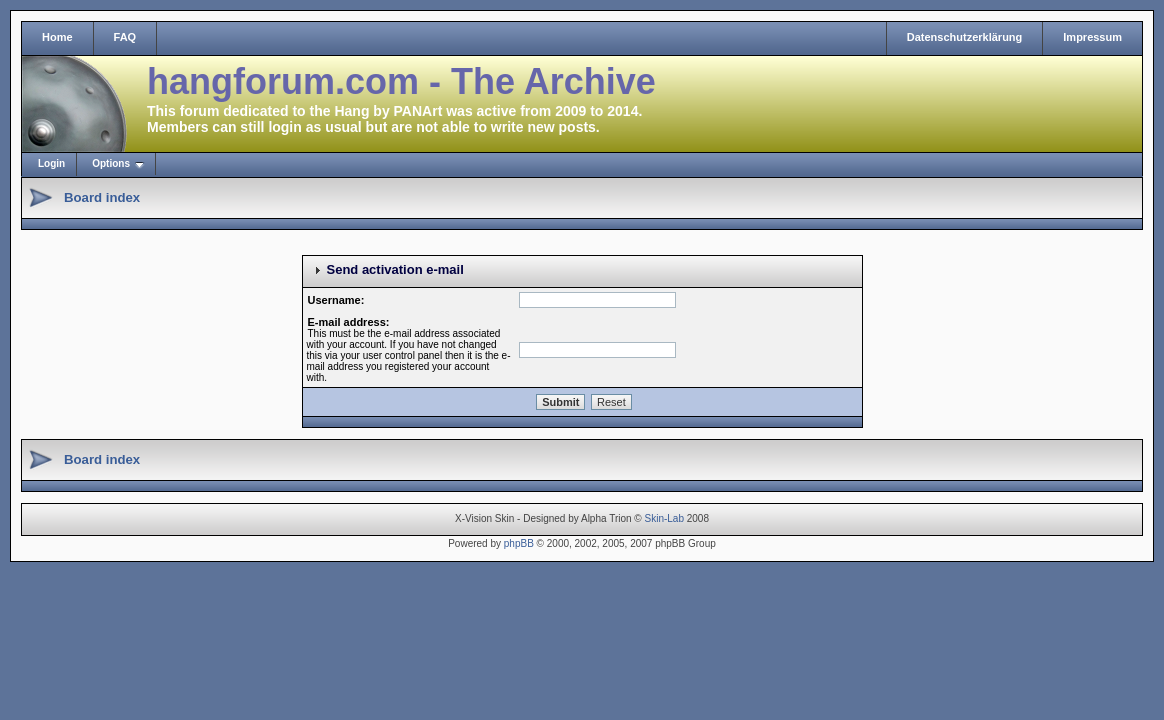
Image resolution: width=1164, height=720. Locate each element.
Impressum (1092, 37)
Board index (102, 197)
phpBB (519, 543)
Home (57, 37)
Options (111, 163)
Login (51, 163)
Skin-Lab (664, 518)
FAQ (125, 37)
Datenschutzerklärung (965, 37)
